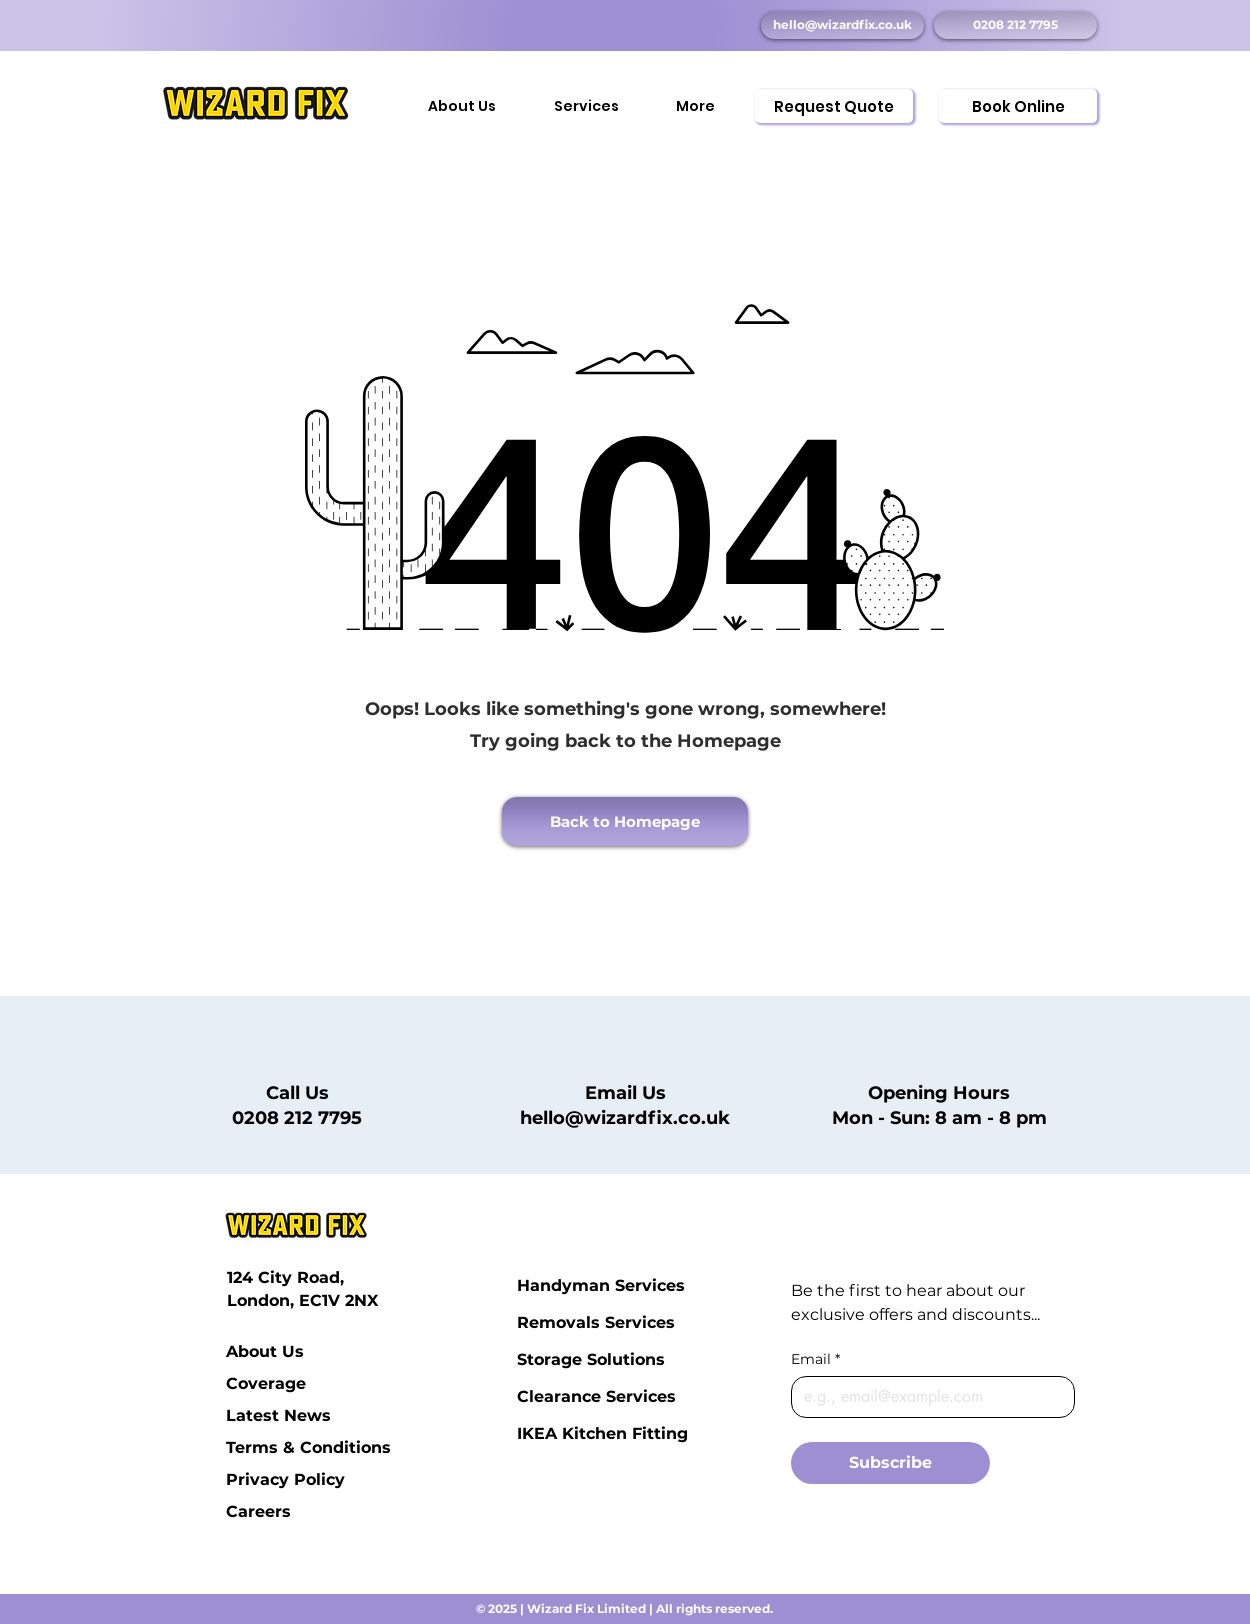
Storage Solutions (565, 1359)
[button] (586, 97)
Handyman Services (565, 1285)
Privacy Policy (274, 1479)
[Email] (927, 1397)
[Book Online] (1018, 106)
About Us (265, 1351)
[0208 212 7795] (1015, 25)
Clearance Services (565, 1396)
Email (815, 1359)
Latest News (274, 1415)
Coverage (266, 1383)
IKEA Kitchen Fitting (565, 1433)
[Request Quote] (834, 106)
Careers (258, 1511)
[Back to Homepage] (625, 821)
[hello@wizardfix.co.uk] (842, 25)
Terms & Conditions (274, 1447)
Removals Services (565, 1322)
